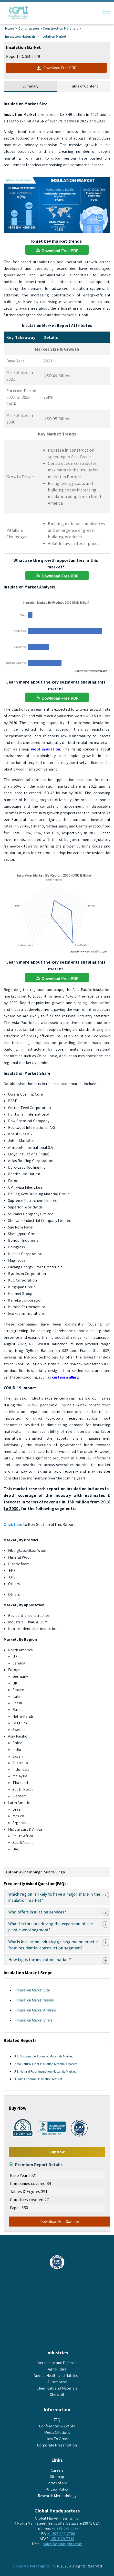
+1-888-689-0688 (65, 2528)
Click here (13, 1524)
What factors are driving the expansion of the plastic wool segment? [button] (58, 1927)
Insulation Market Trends (35, 2000)
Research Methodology (57, 2495)
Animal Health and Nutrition (57, 2375)
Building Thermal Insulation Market (38, 2079)
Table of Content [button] (84, 86)
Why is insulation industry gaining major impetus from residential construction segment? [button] (58, 1945)
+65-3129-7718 (62, 2538)
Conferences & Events (57, 2426)
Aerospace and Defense (57, 2362)
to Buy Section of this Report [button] (39, 1524)
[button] (105, 13)
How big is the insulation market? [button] (58, 1960)
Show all (57, 2394)
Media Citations (57, 2432)
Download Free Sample (59, 2221)
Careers (57, 2470)
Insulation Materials (20, 36)
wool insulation (45, 749)
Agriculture (57, 2369)
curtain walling (65, 1377)
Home (9, 28)
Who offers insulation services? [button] (58, 1912)
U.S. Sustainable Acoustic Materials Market (43, 2056)
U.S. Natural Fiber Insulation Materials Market (45, 2071)
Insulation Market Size (33, 1990)
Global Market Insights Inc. (34, 2566)
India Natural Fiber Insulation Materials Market (45, 2064)
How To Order (57, 2438)
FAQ (57, 2419)
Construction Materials (60, 28)
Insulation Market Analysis (36, 2010)
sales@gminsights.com (62, 2543)
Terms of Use (57, 2483)
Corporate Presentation (57, 2445)
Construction (28, 28)
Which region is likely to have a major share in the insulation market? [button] (58, 1897)
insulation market (53, 36)
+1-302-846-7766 (61, 2533)
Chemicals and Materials (57, 2388)
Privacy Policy (57, 2489)
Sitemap (57, 2476)
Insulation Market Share (34, 2020)
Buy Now (57, 2151)
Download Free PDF (56, 67)
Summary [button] (30, 86)
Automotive (57, 2381)
